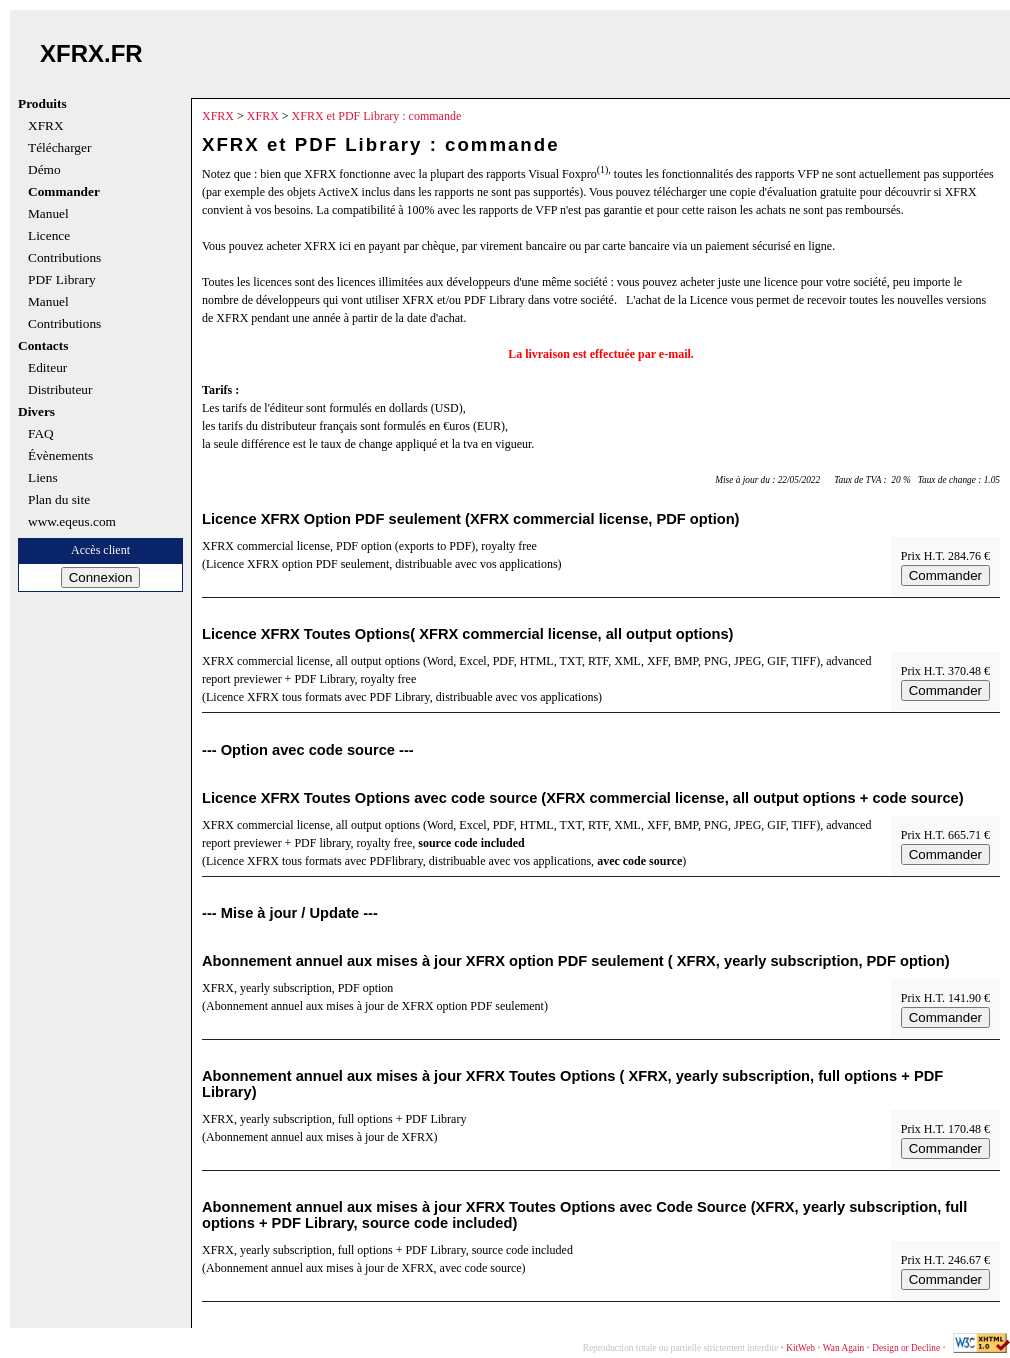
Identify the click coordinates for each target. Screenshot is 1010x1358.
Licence (49, 236)
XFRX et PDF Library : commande (377, 116)
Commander (64, 192)
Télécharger (59, 148)
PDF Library (62, 280)
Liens (43, 478)
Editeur (47, 368)
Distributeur (60, 390)
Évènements (60, 456)
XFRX (46, 126)
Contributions (64, 258)
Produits (42, 104)
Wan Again (843, 1348)
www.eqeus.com (72, 522)
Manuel (48, 214)
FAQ (41, 434)
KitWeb (800, 1348)
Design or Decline (906, 1348)
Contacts (43, 346)
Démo (44, 170)
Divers (36, 412)
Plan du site (59, 500)
